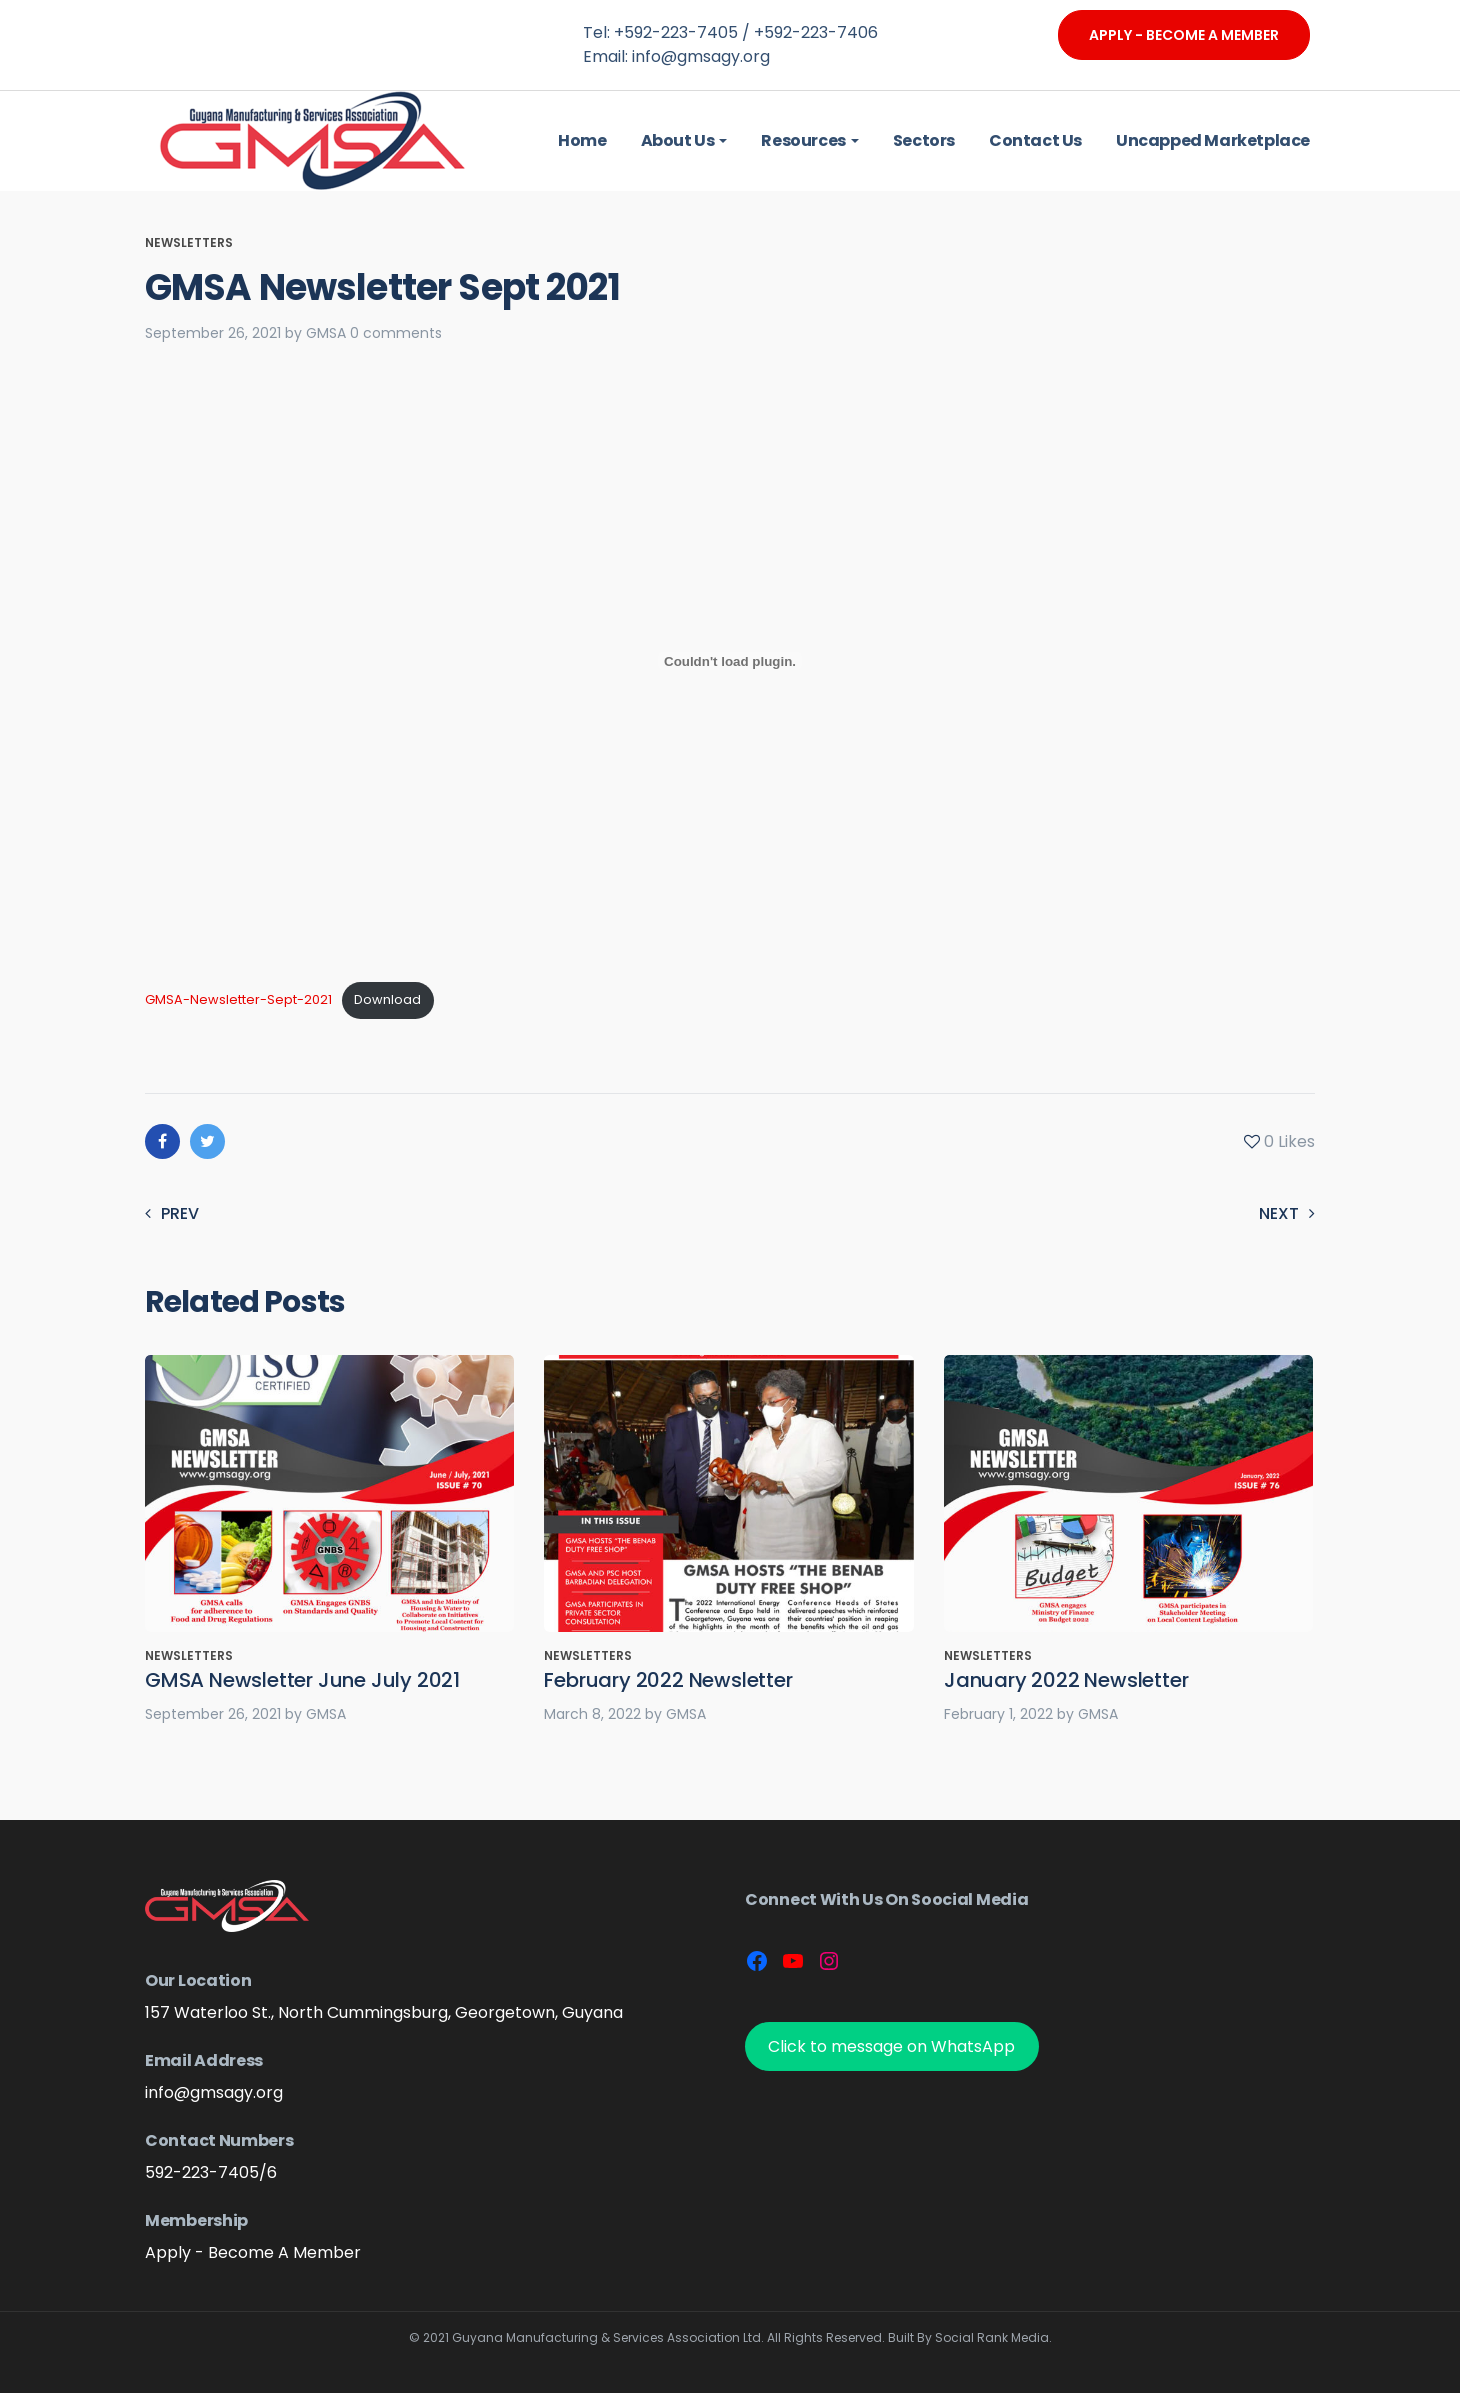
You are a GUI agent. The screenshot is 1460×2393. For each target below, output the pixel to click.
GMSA (326, 333)
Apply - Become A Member (1184, 35)
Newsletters (189, 242)
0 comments (396, 333)
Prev (172, 1213)
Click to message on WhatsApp (891, 2046)
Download (387, 999)
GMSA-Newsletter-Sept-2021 (238, 999)
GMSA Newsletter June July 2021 (302, 1680)
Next (1287, 1213)
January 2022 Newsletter (1066, 1680)
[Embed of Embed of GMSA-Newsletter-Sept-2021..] (730, 661)
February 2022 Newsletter (668, 1680)
